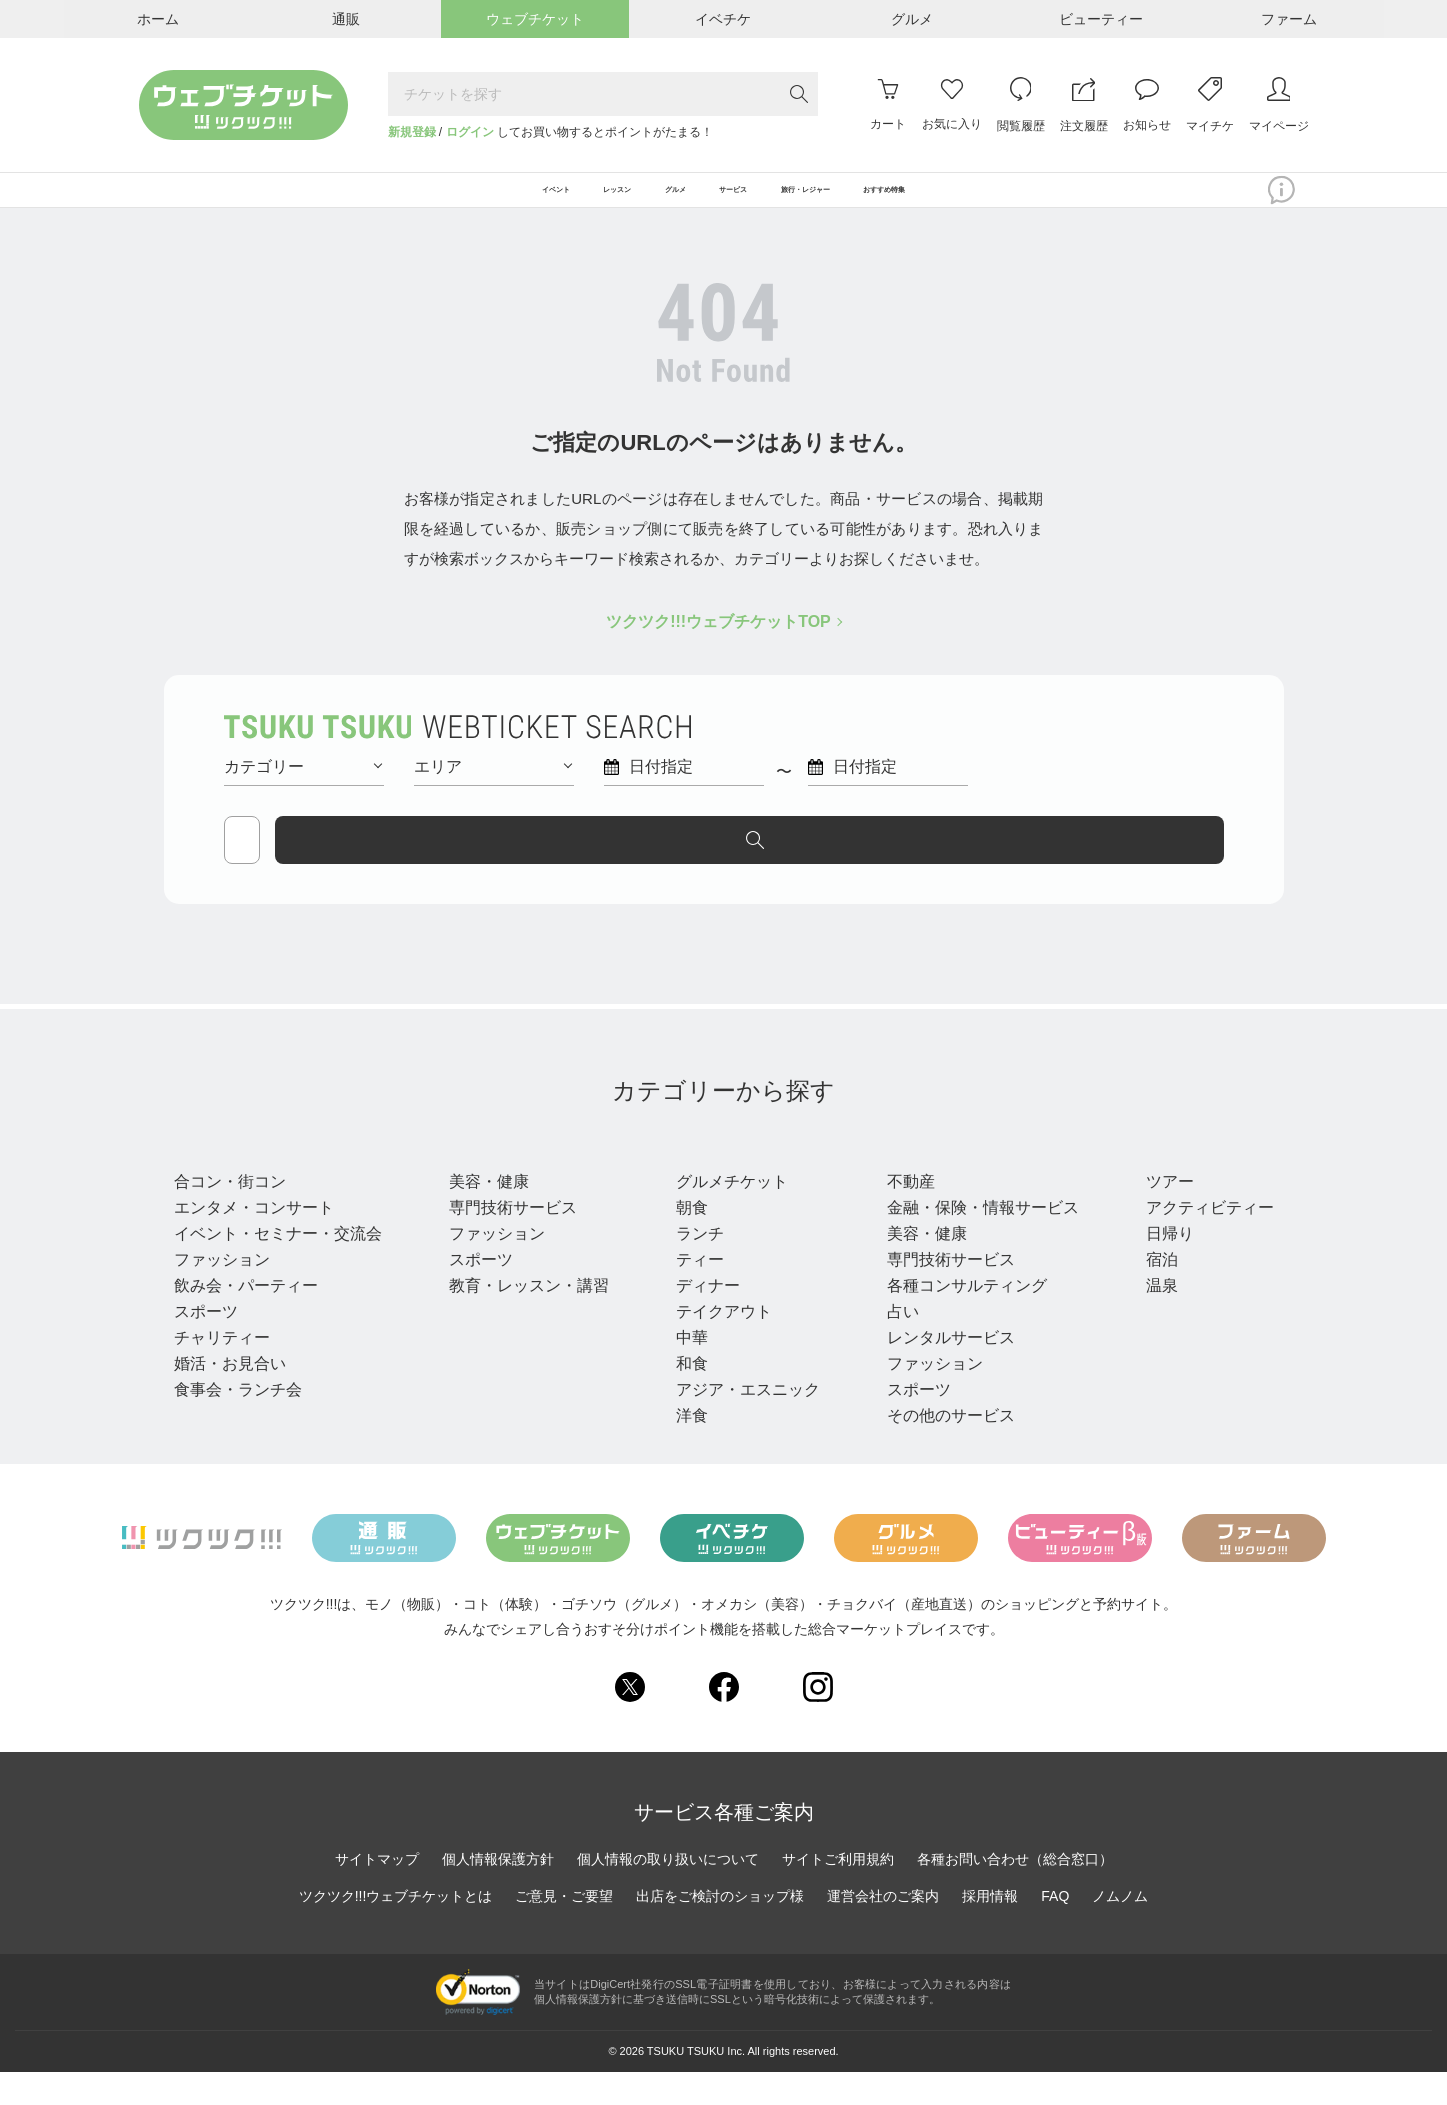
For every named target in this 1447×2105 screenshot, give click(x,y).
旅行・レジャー (1204, 1176)
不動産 (902, 1213)
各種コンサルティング (958, 1317)
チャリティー (222, 1369)
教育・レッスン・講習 (526, 1317)
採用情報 (990, 1929)
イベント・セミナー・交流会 (278, 1265)
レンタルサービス (942, 1369)
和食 (686, 1395)
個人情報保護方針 (498, 1892)
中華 (686, 1369)
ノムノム (1120, 1929)
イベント (214, 1176)
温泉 (1150, 1317)
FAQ (1055, 1929)
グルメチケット (726, 1213)
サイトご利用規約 (838, 1892)
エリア (493, 789)
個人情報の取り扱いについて (668, 1892)
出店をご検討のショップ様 (720, 1929)
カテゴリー (303, 789)
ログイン (470, 132)
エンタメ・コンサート (254, 1239)
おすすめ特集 (1023, 202)
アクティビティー (1198, 1239)
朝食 (686, 1239)
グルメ (700, 1176)
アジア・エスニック (742, 1421)
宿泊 (1150, 1291)
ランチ (694, 1265)
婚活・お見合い (230, 1395)
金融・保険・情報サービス (974, 1239)
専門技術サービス (510, 1239)
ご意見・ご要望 (564, 1929)
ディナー (702, 1317)
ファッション (222, 1291)
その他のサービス (942, 1447)
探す (1139, 863)
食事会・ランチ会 (238, 1421)
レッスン (486, 1176)
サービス (918, 1176)
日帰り (1158, 1265)
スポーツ (206, 1343)
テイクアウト (718, 1343)
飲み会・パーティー (246, 1317)
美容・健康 (486, 1213)
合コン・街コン (230, 1213)
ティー (694, 1291)
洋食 (686, 1447)
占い (894, 1343)
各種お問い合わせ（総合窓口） (1015, 1892)
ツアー (1158, 1213)
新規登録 (412, 132)
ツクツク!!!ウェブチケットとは (396, 1929)
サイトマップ (377, 1892)
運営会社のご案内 (883, 1929)
